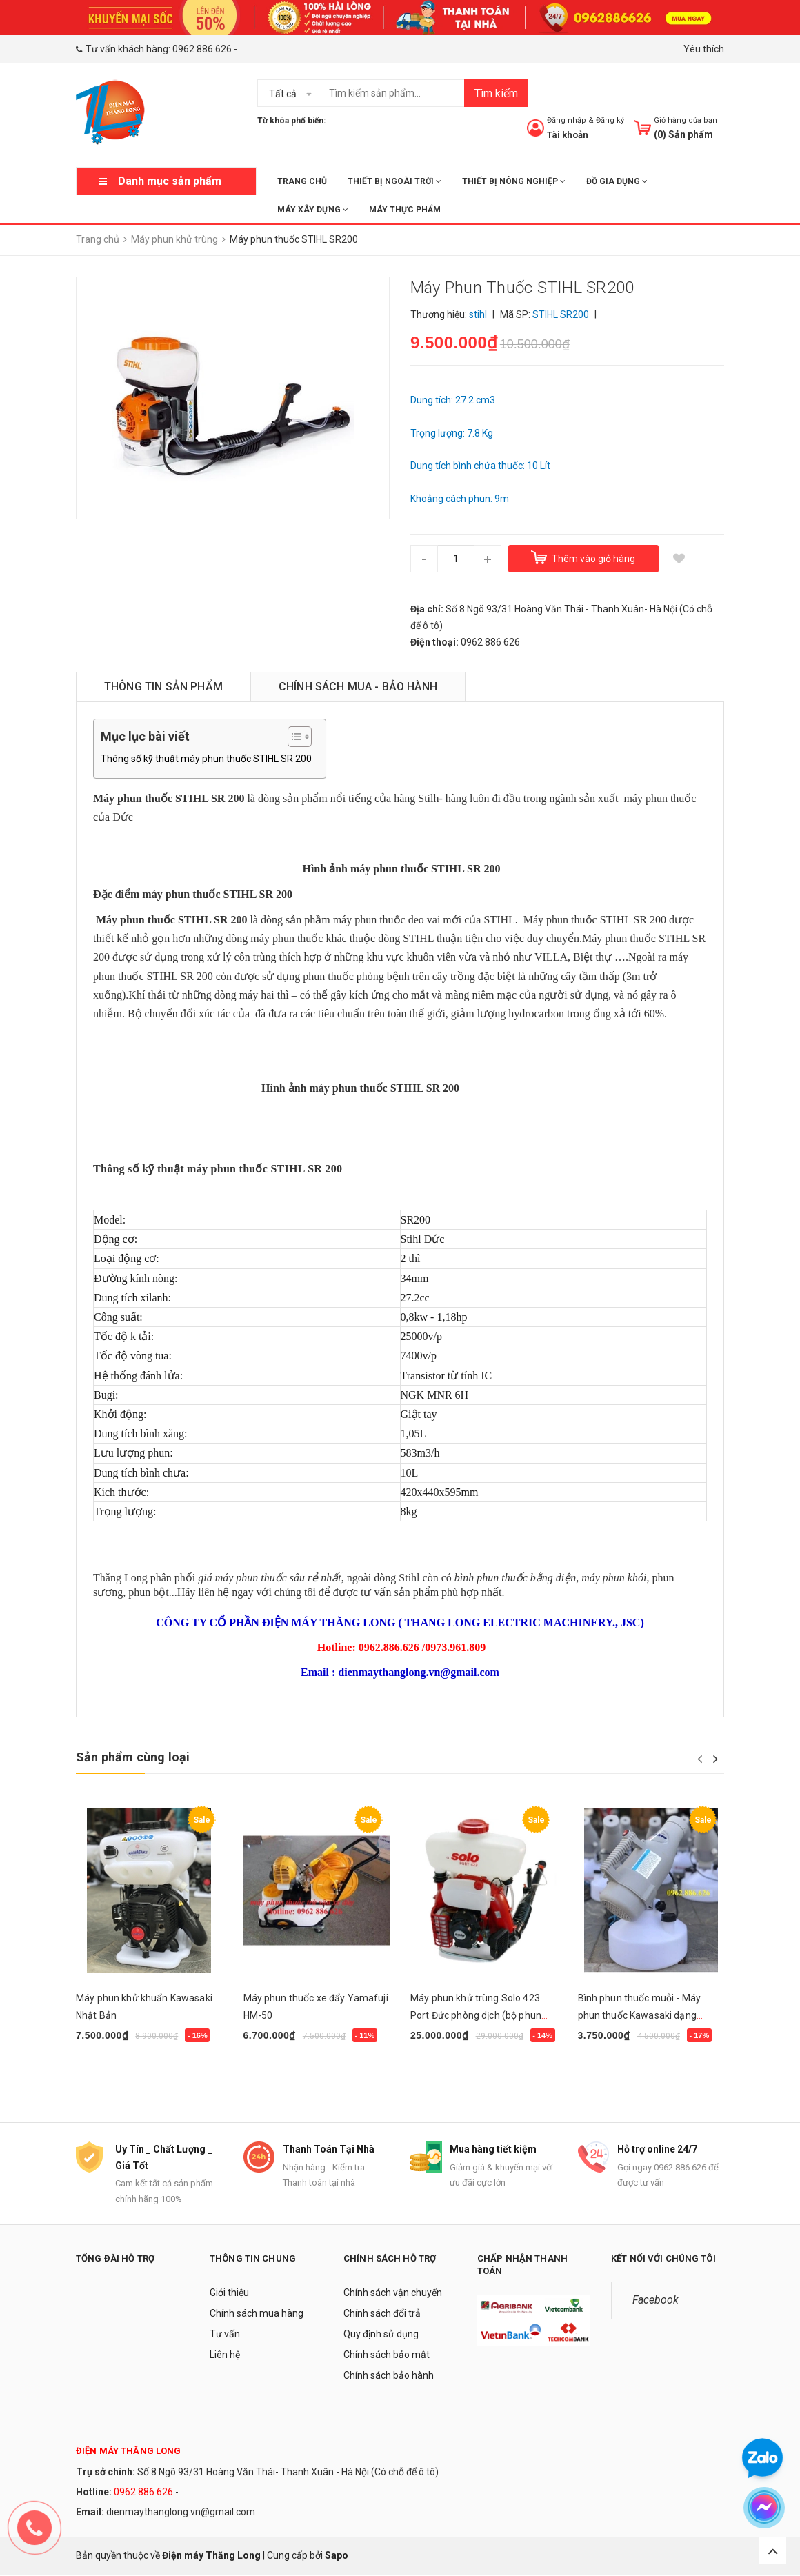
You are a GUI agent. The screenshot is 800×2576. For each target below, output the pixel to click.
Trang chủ (302, 181)
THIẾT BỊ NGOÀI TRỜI (394, 181)
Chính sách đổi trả (382, 2313)
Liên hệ (225, 2355)
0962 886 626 (202, 48)
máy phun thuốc (659, 798)
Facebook (655, 2300)
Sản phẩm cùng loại (133, 1757)
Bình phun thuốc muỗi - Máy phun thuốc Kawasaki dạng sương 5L (639, 2015)
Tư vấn (225, 2334)
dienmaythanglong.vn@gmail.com (180, 2512)
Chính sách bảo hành (388, 2376)
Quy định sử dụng (381, 2334)
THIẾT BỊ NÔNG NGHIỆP (514, 181)
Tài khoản (567, 135)
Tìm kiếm (496, 93)
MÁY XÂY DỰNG (312, 209)
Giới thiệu (229, 2293)
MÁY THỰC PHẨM (405, 209)
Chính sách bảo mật (386, 2355)
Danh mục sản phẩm (169, 181)
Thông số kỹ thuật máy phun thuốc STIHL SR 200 (206, 758)
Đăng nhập (566, 120)
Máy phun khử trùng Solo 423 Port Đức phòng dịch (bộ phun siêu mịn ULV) (475, 2015)
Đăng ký (610, 120)
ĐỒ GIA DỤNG (617, 181)
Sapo (336, 2556)
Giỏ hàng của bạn (685, 120)
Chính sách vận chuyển (392, 2293)
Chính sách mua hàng (256, 2313)
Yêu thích (703, 48)
